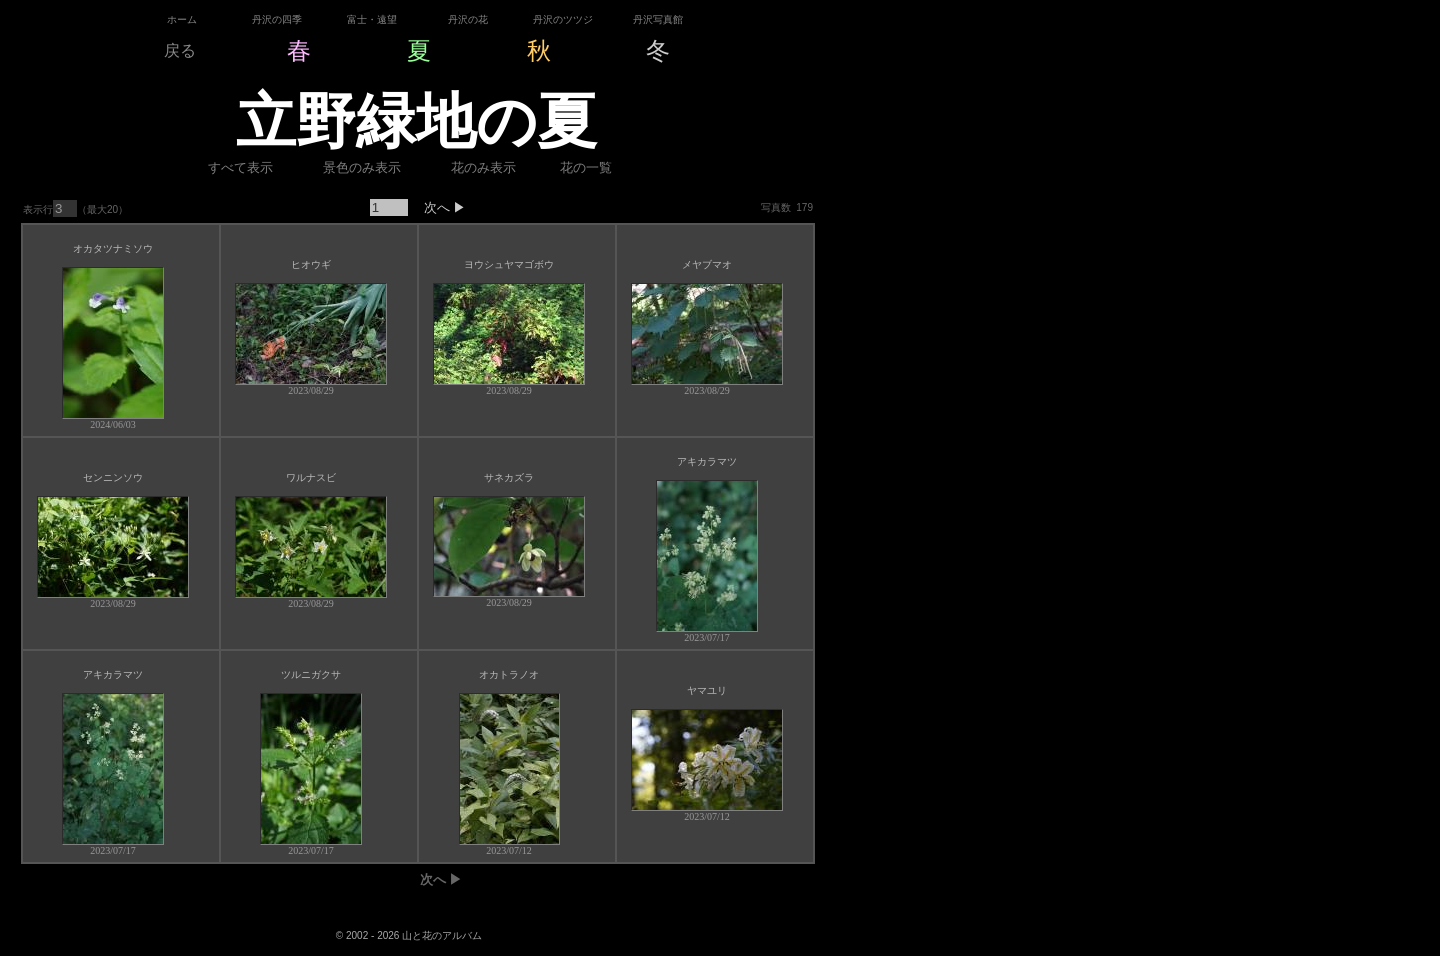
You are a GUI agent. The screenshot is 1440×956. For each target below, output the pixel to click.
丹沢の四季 (277, 19)
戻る (180, 50)
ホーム (182, 19)
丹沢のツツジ (563, 19)
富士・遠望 (372, 19)
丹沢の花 (468, 19)
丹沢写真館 (658, 19)
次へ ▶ (438, 207)
